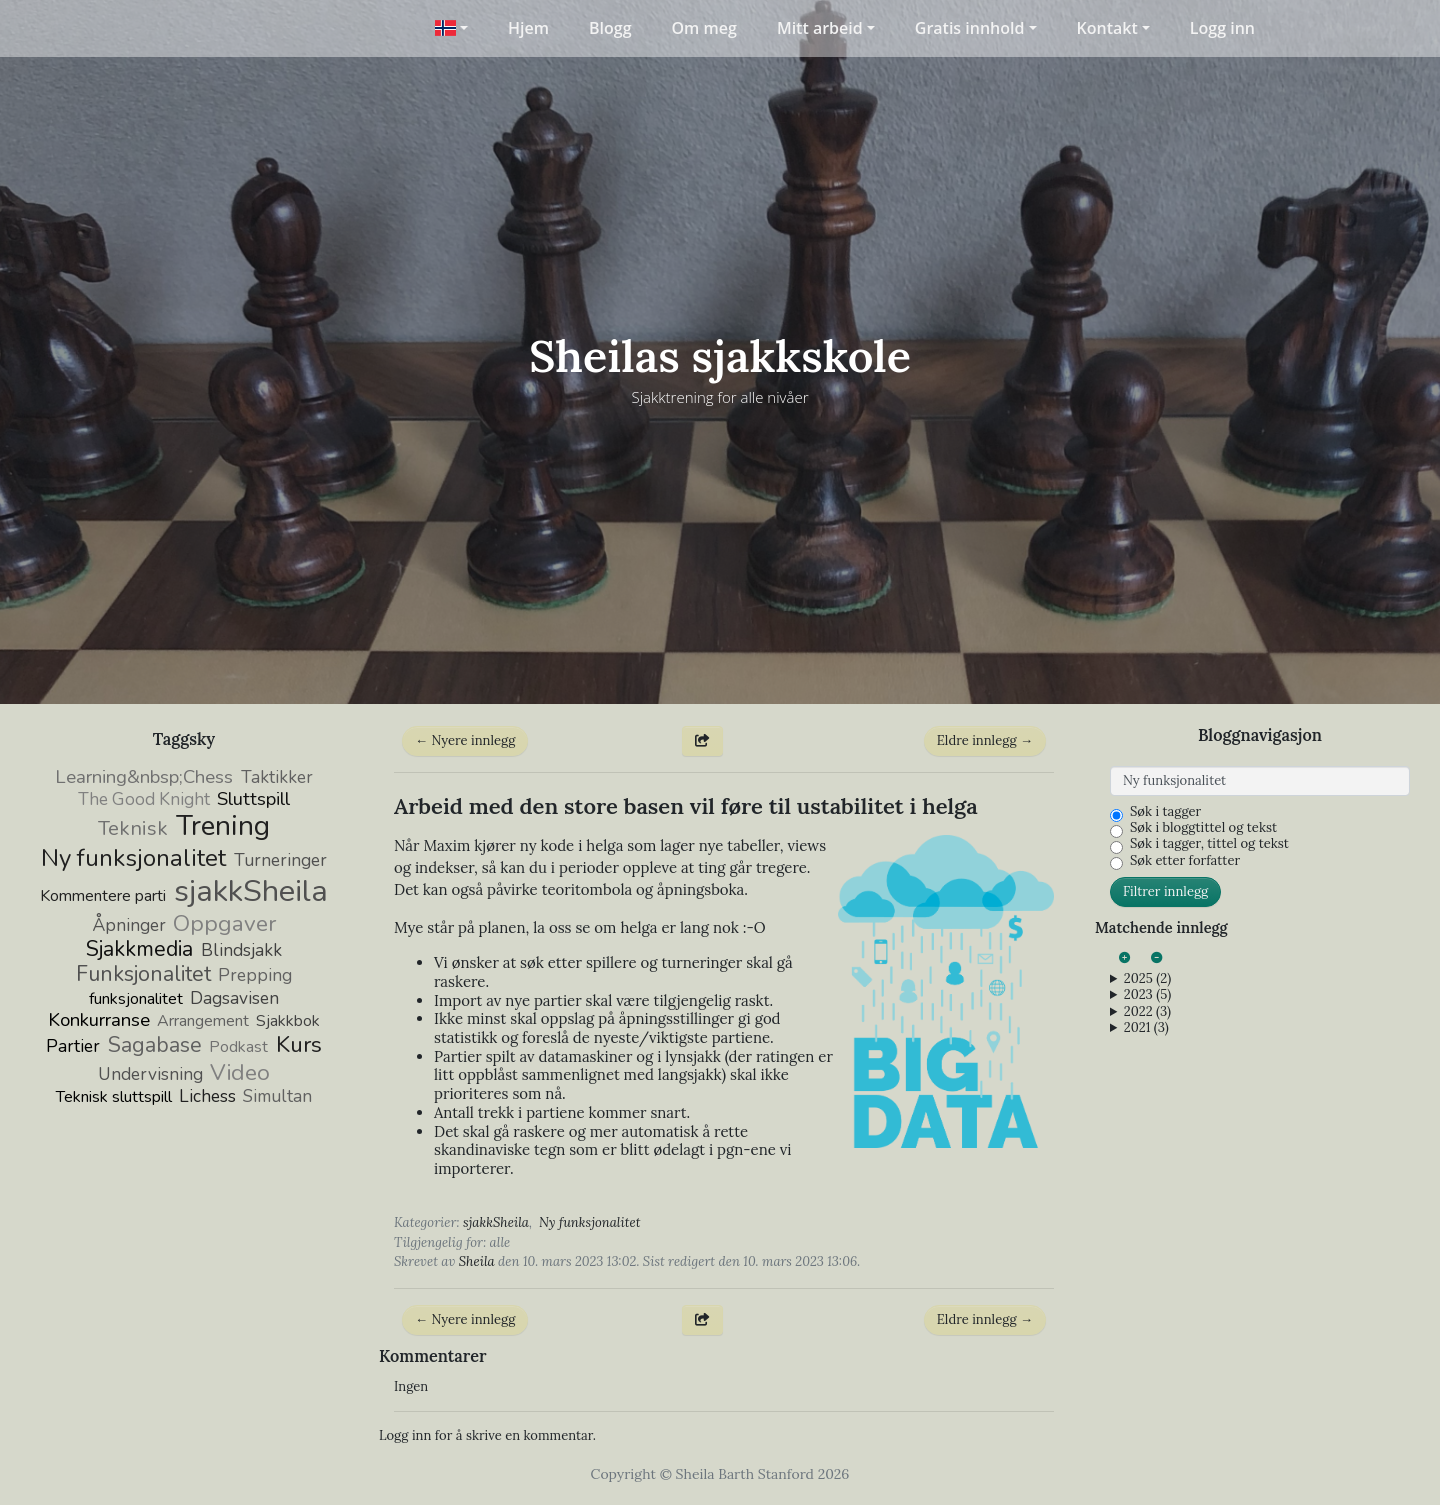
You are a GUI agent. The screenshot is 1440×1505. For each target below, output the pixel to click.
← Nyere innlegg (465, 740)
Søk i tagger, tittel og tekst (1209, 844)
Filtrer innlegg (1165, 891)
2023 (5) (1147, 995)
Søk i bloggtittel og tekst (1203, 828)
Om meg (704, 28)
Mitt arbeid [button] (820, 28)
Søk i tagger (1165, 812)
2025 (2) (1147, 979)
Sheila (477, 1261)
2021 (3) (1146, 1028)
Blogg (610, 28)
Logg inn (1222, 28)
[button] (451, 28)
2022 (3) (1147, 1012)
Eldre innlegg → (985, 740)
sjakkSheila (496, 1222)
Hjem (528, 28)
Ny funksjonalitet (589, 1222)
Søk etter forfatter (1185, 861)
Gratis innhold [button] (970, 28)
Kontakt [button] (1107, 28)
